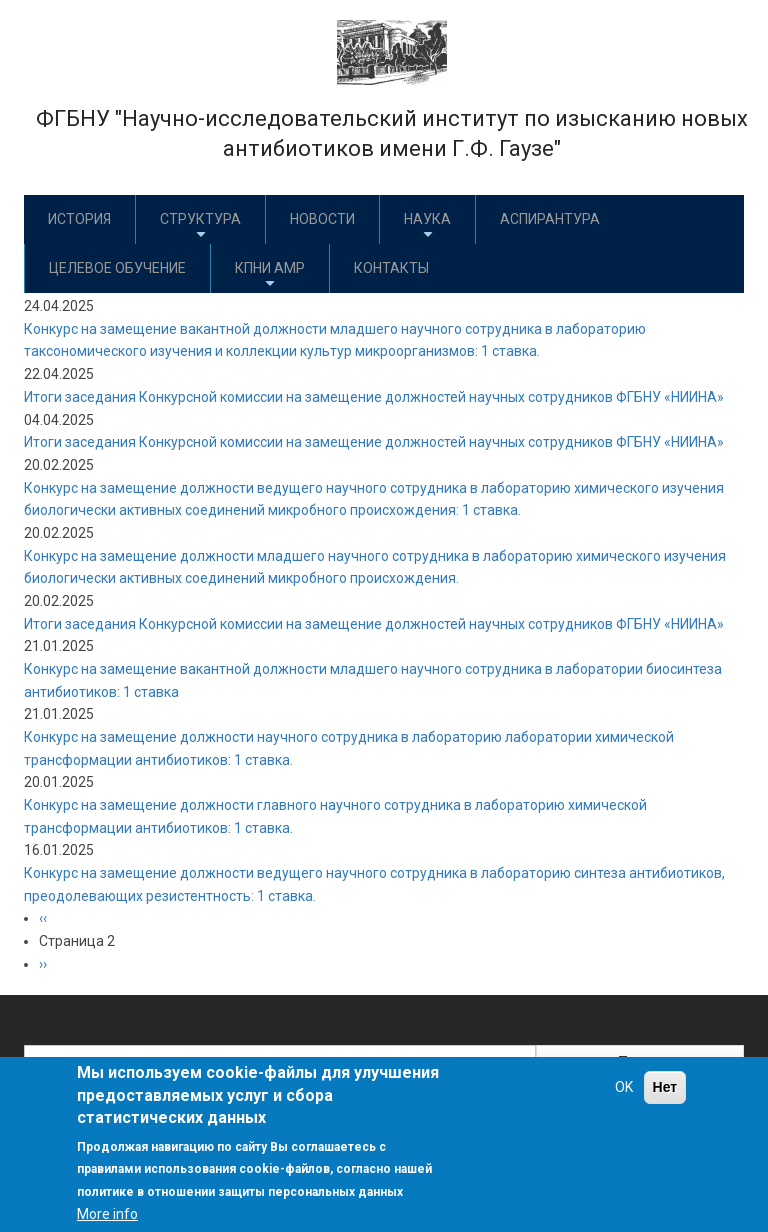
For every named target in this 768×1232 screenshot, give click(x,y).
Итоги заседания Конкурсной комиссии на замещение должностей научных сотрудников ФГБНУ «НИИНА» (374, 397)
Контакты (391, 268)
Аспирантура (550, 219)
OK (624, 1087)
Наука (427, 226)
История (79, 219)
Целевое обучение (117, 268)
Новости (322, 219)
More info (107, 1214)
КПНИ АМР (270, 275)
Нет (665, 1087)
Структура (200, 226)
